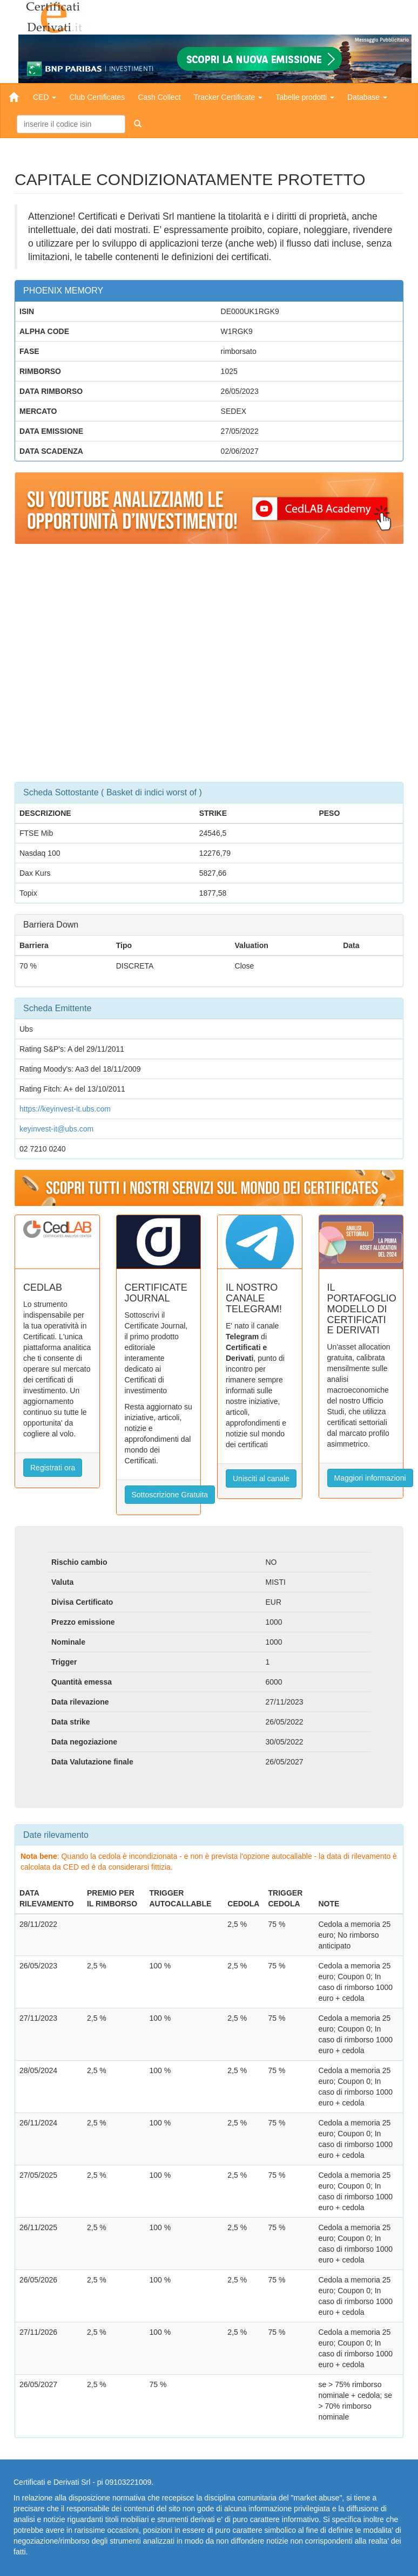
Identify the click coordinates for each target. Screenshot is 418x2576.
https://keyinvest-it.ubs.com (65, 1109)
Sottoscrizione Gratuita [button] (170, 1494)
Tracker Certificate (228, 97)
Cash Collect (159, 97)
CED (44, 97)
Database (367, 97)
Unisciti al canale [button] (261, 1478)
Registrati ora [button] (52, 1467)
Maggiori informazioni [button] (370, 1478)
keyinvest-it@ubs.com (56, 1129)
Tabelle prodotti (304, 97)
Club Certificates (97, 97)
